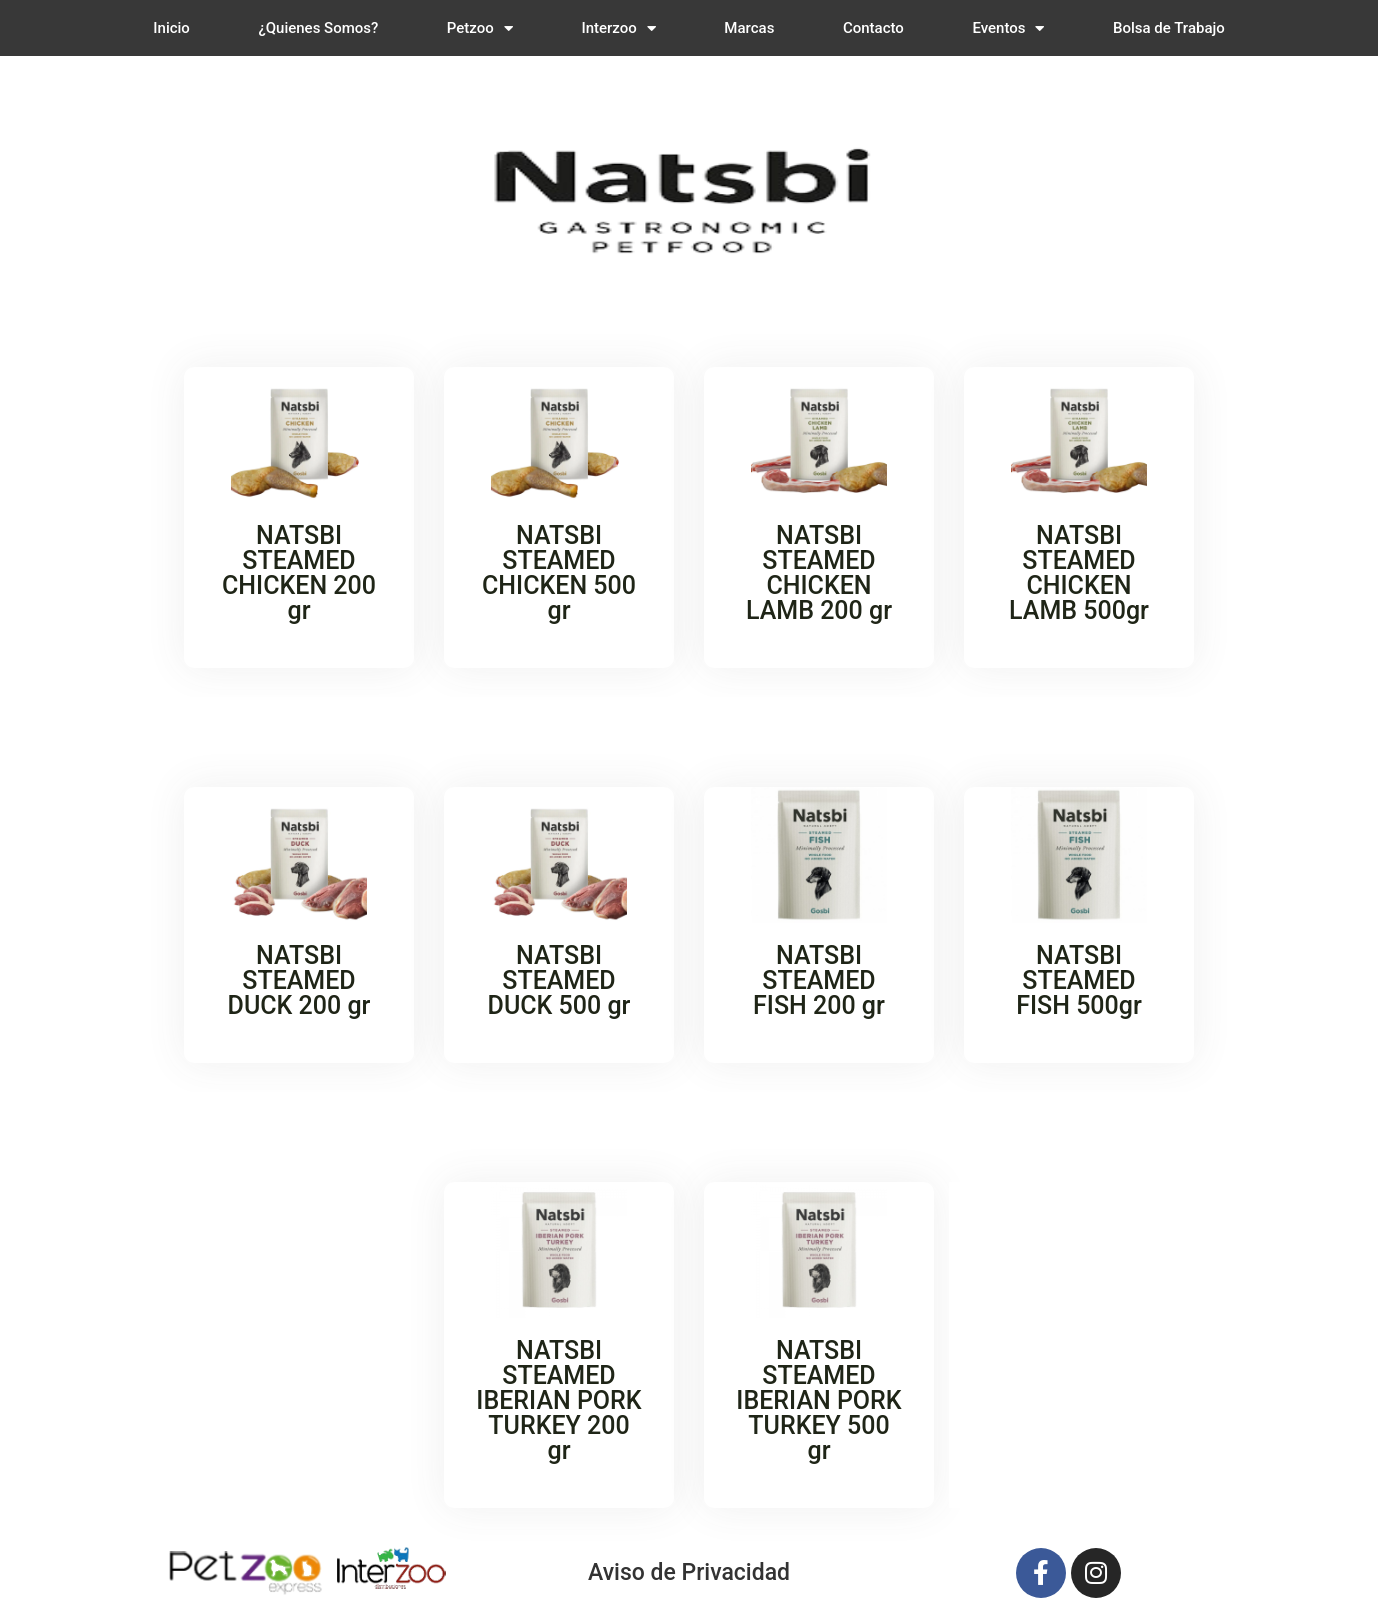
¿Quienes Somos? (318, 28)
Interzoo (618, 28)
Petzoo (480, 28)
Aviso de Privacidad (689, 1572)
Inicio (171, 28)
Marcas (749, 28)
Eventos (1008, 28)
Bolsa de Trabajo (1169, 28)
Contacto (873, 28)
